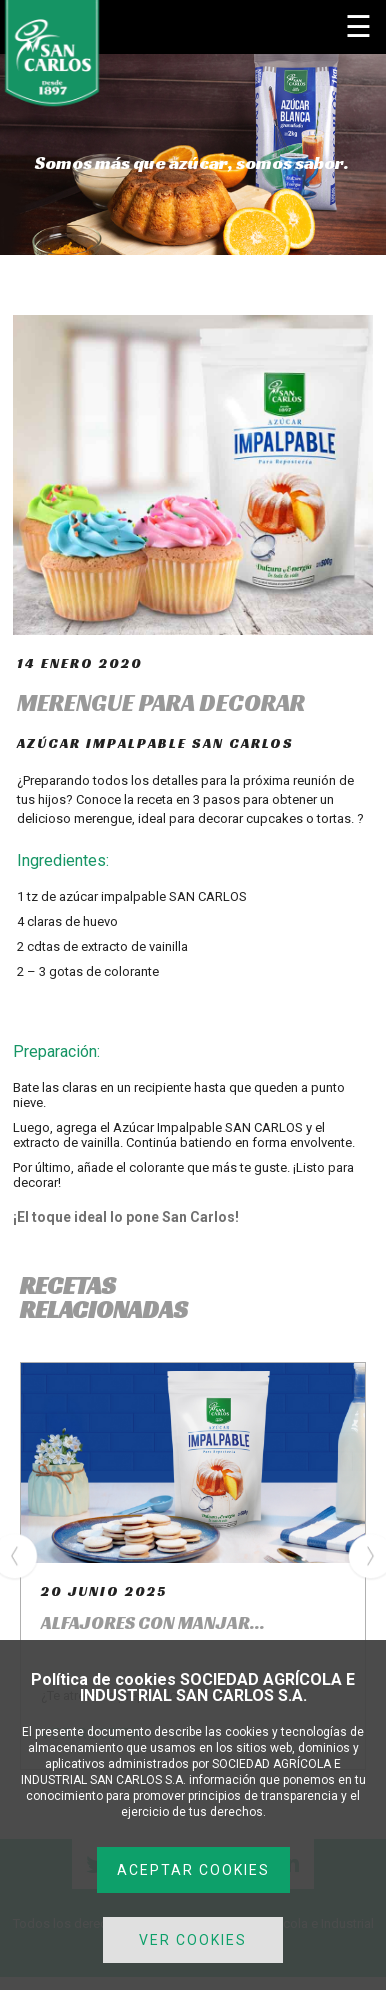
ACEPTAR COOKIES (193, 1870)
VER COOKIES (193, 1940)
